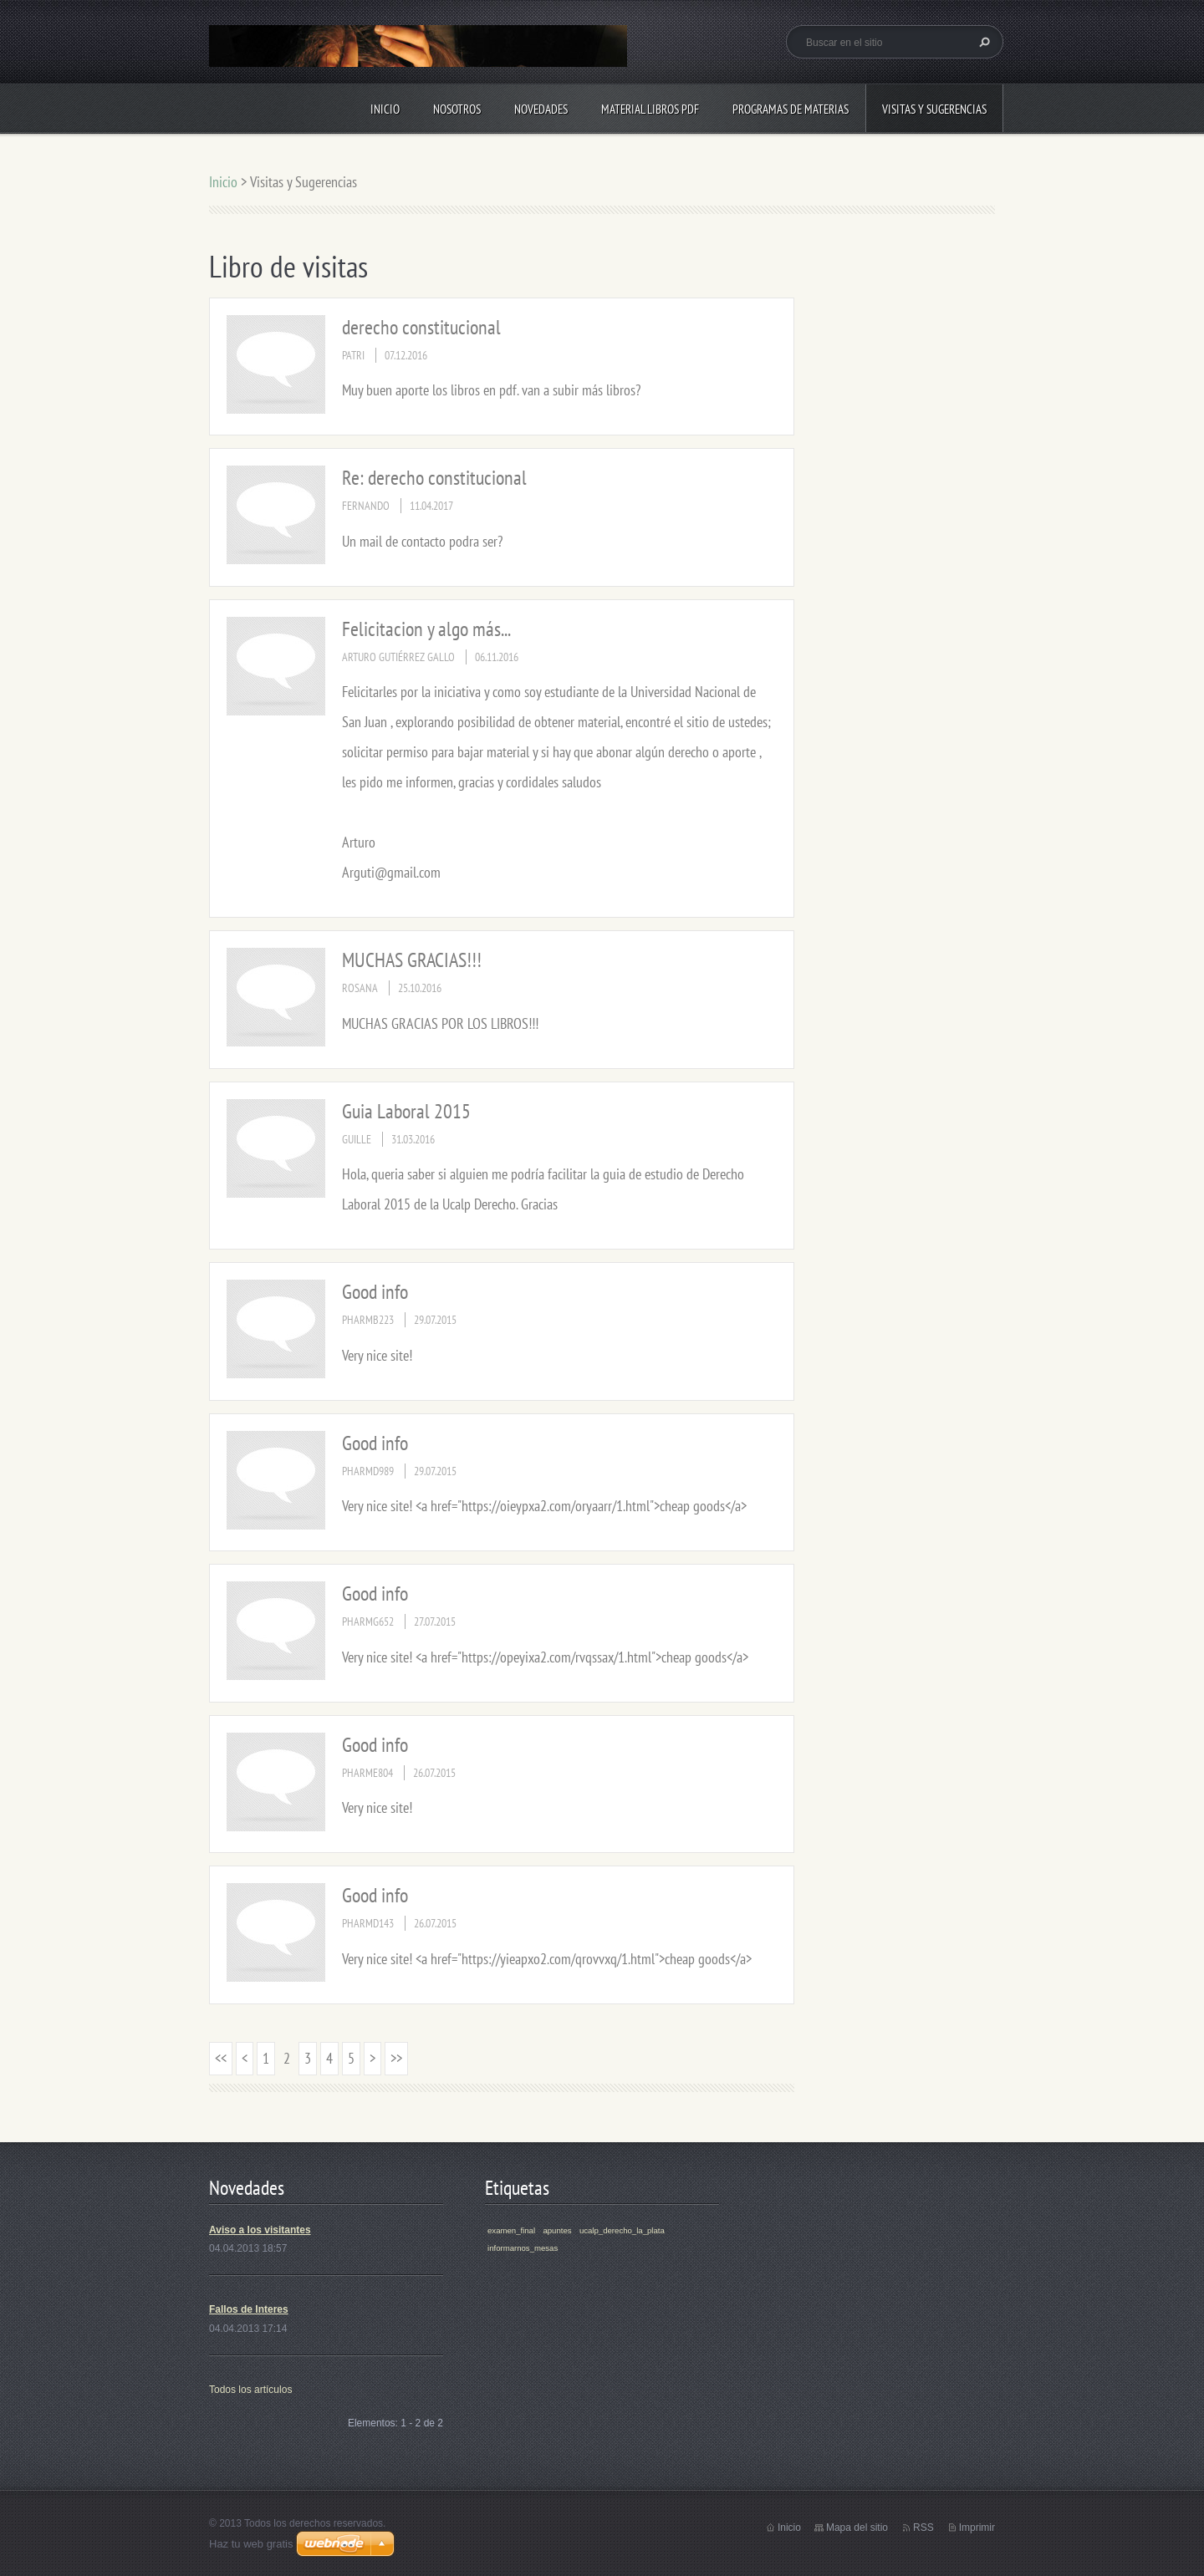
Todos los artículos (250, 2389)
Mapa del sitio (857, 2527)
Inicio (385, 109)
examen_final (511, 2230)
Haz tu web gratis (251, 2544)
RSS (923, 2527)
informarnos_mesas (522, 2248)
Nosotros (457, 109)
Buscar (982, 41)
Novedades (541, 109)
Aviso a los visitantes (260, 2230)
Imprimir (977, 2527)
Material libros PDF (650, 109)
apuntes (557, 2230)
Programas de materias (790, 109)
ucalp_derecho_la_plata (622, 2230)
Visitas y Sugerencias (934, 109)
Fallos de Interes (248, 2309)
